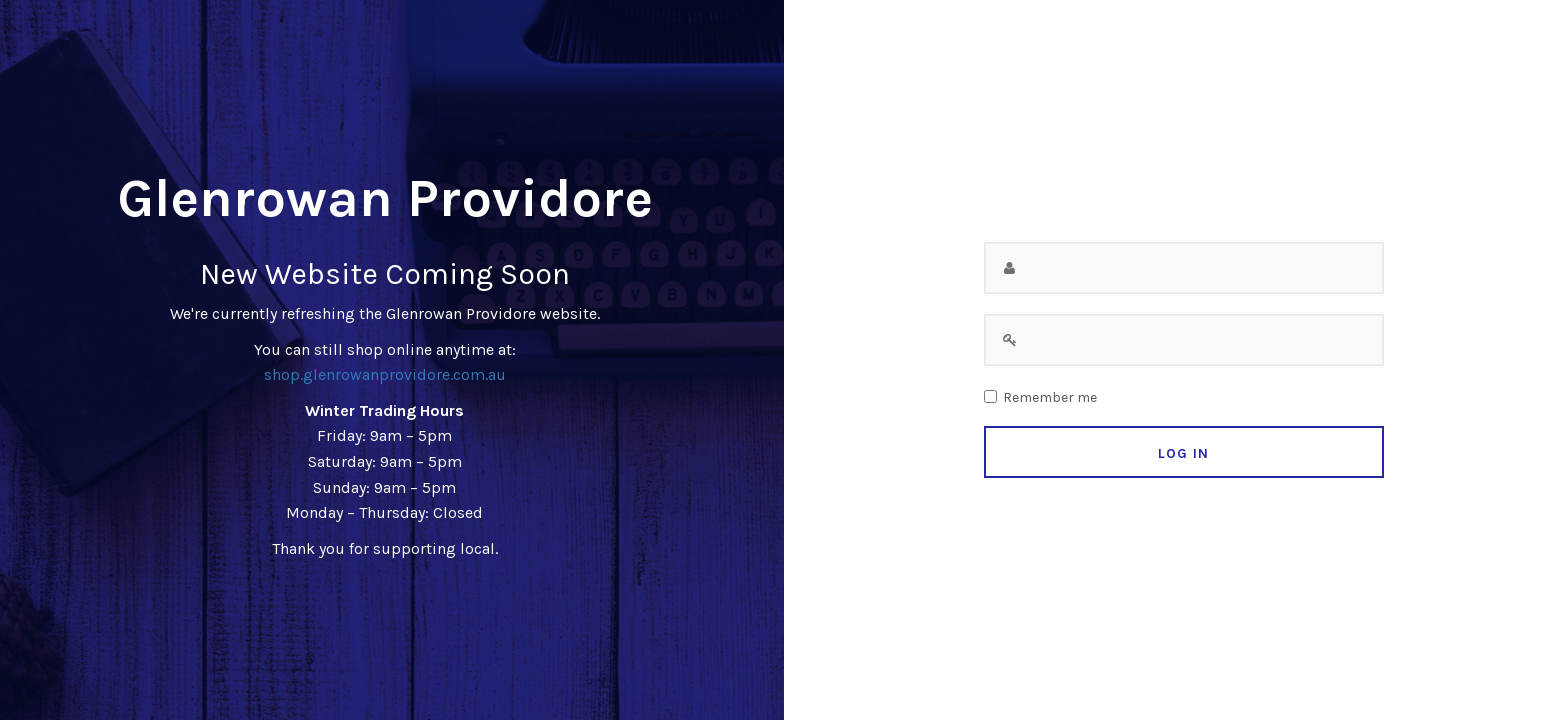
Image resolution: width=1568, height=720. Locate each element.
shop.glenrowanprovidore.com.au (385, 374)
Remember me (1050, 398)
